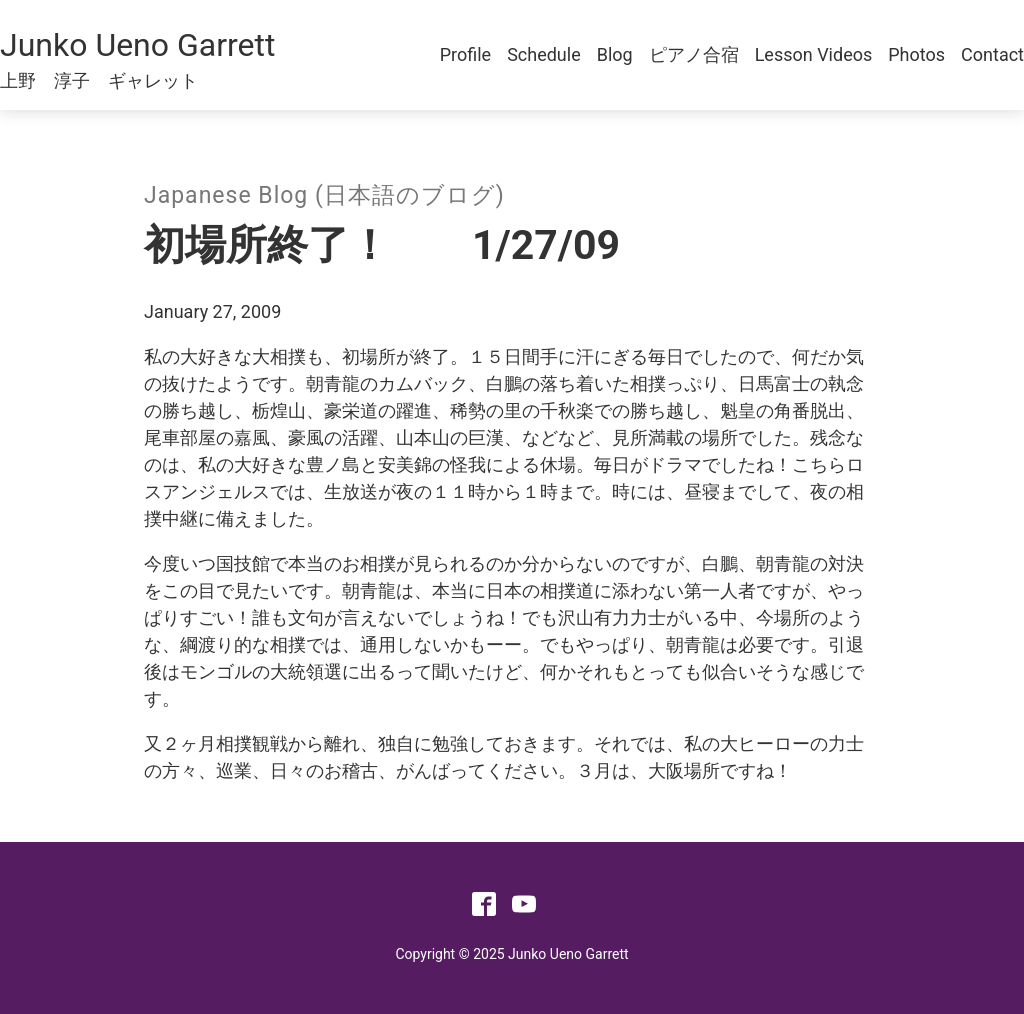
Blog (615, 54)
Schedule (544, 54)
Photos (916, 54)
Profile (465, 54)
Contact (992, 54)
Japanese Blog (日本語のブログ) (324, 195)
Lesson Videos (814, 54)
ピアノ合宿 (694, 54)
